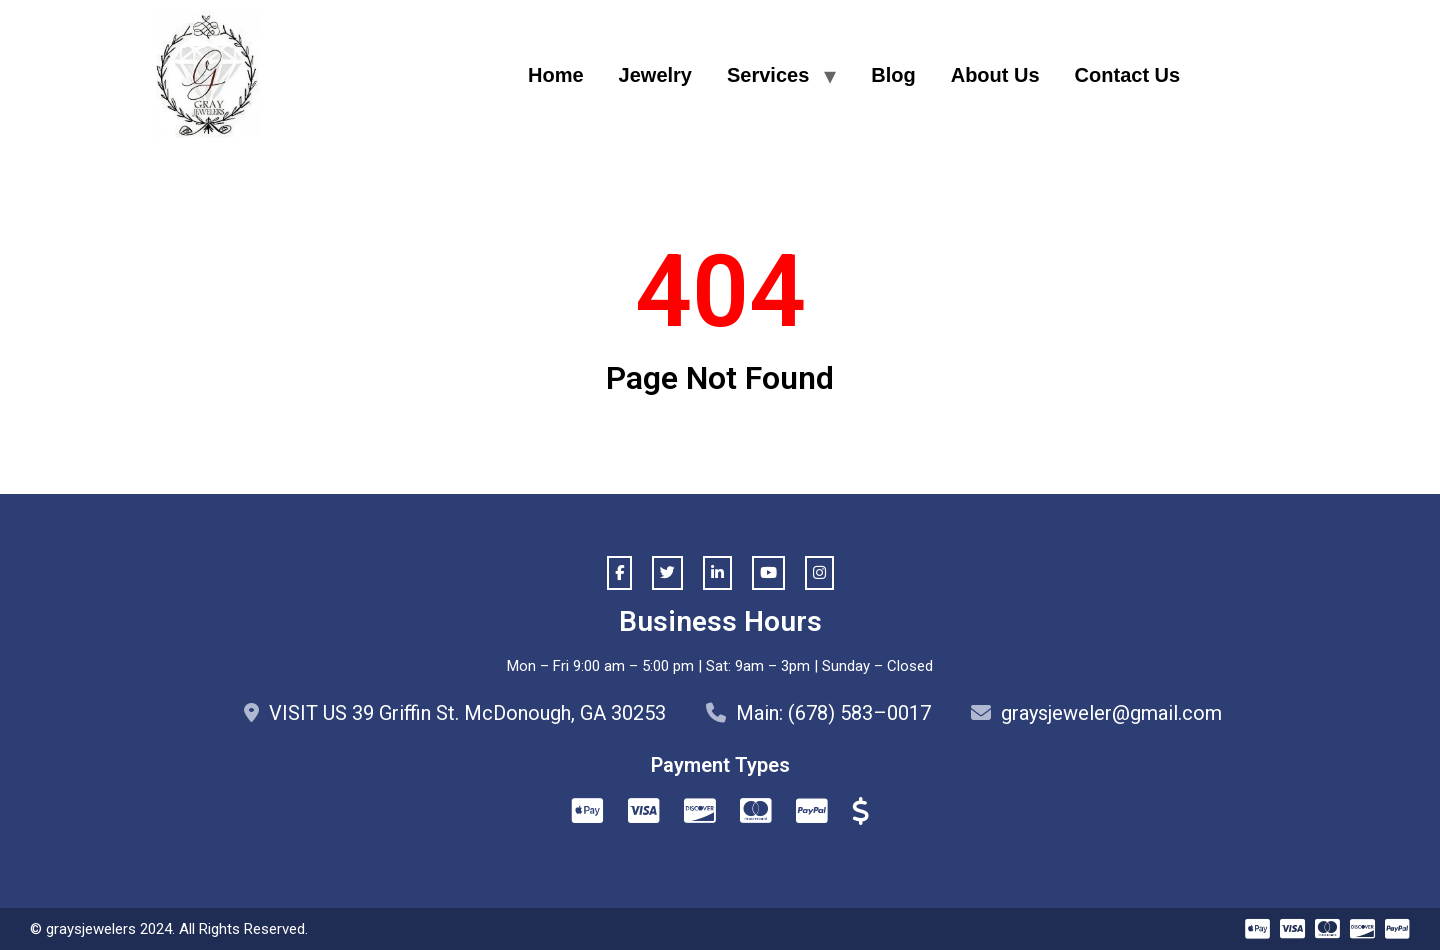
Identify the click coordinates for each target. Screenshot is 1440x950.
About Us (995, 75)
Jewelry (655, 75)
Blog (893, 75)
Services (768, 75)
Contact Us (1128, 75)
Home (556, 75)
